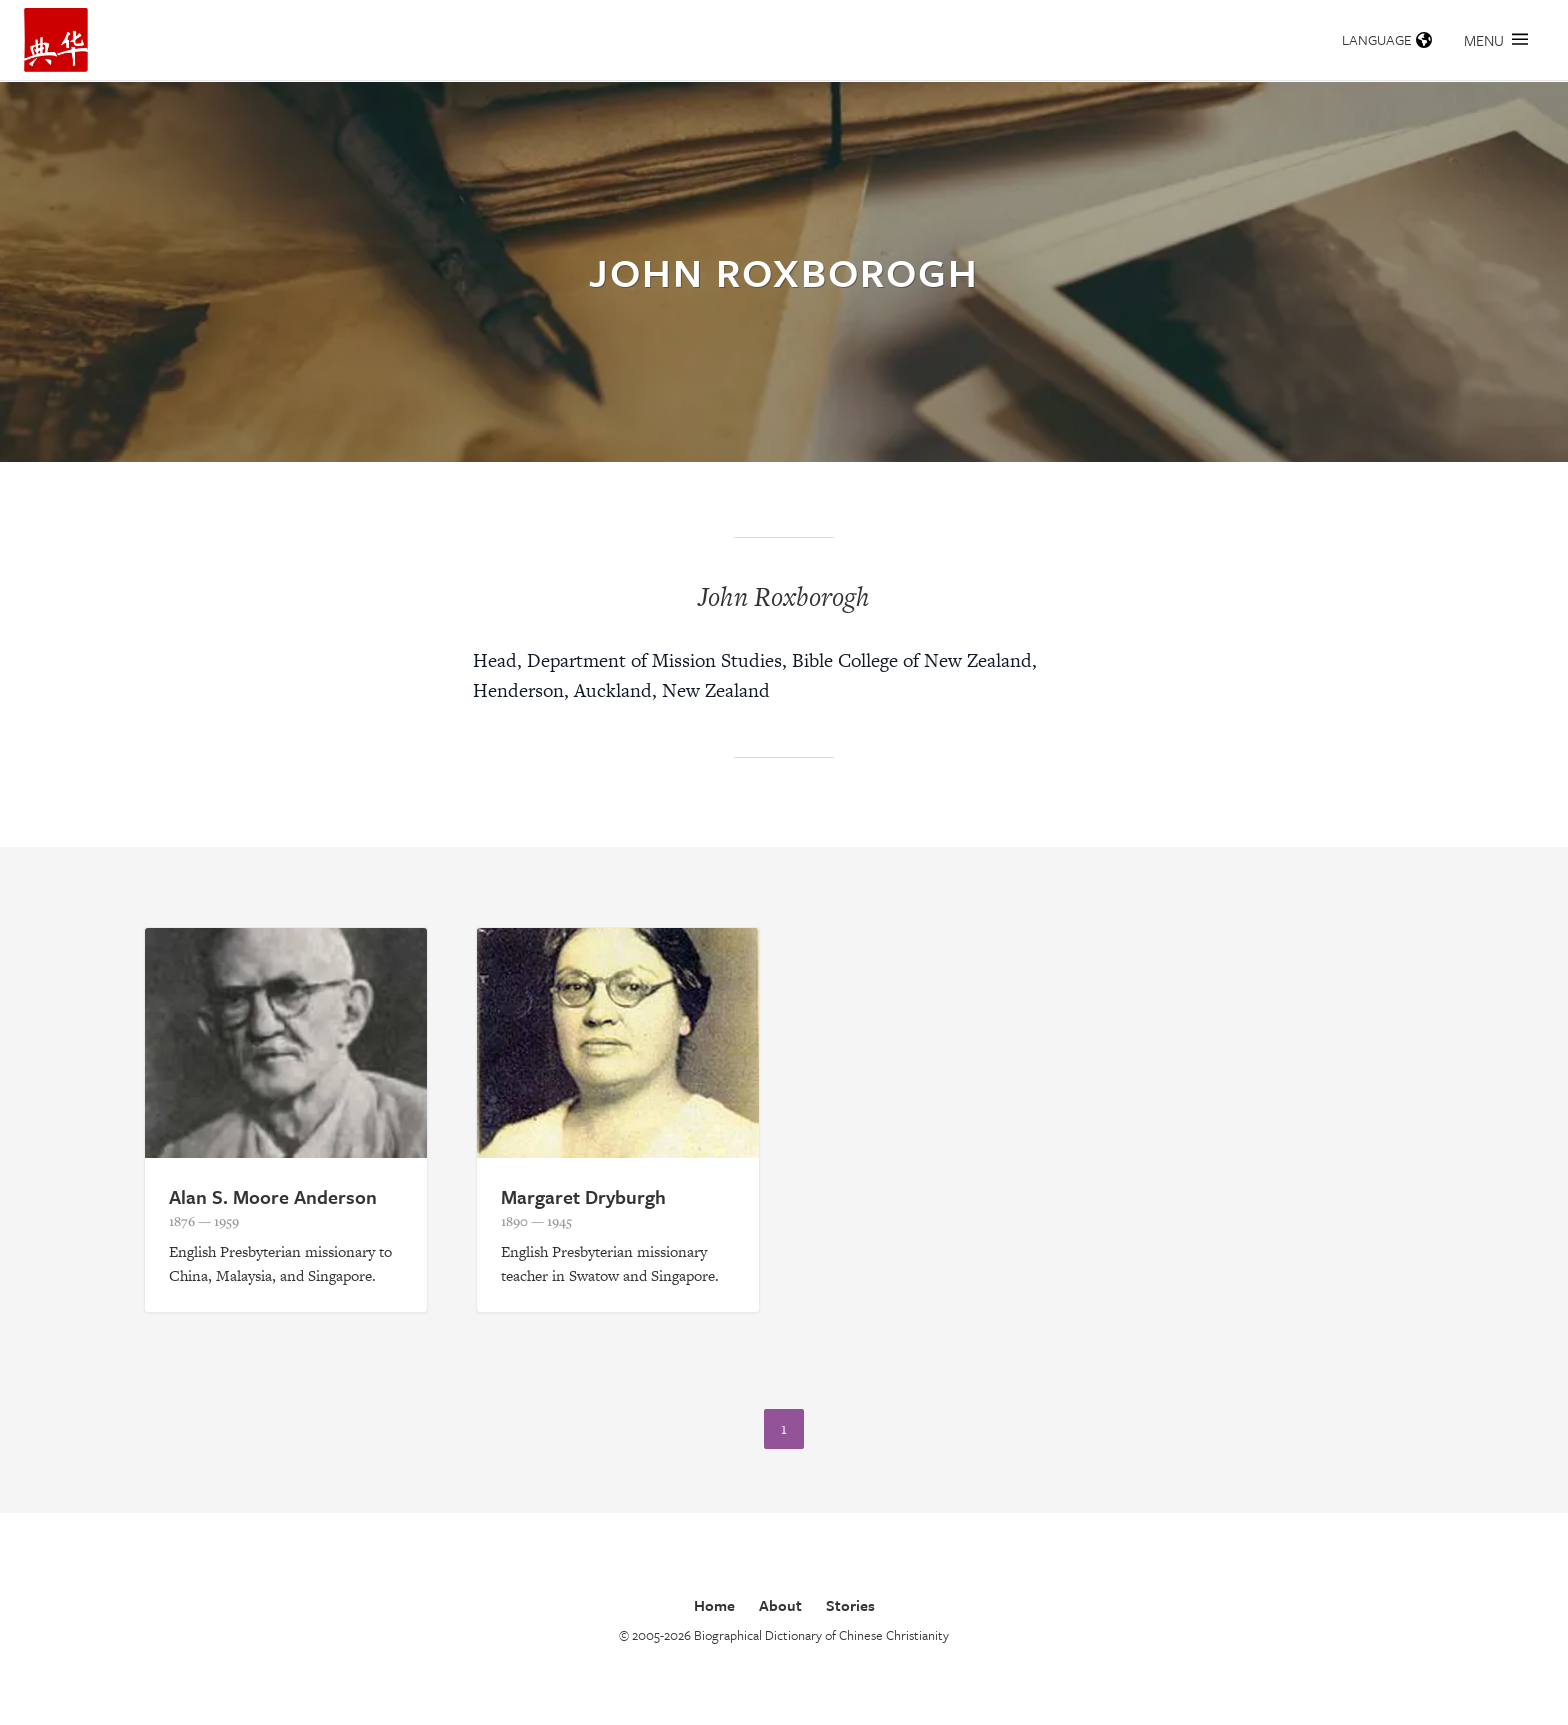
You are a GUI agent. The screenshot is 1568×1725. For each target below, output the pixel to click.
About (780, 1605)
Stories (850, 1605)
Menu (1496, 40)
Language (1387, 39)
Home (714, 1605)
